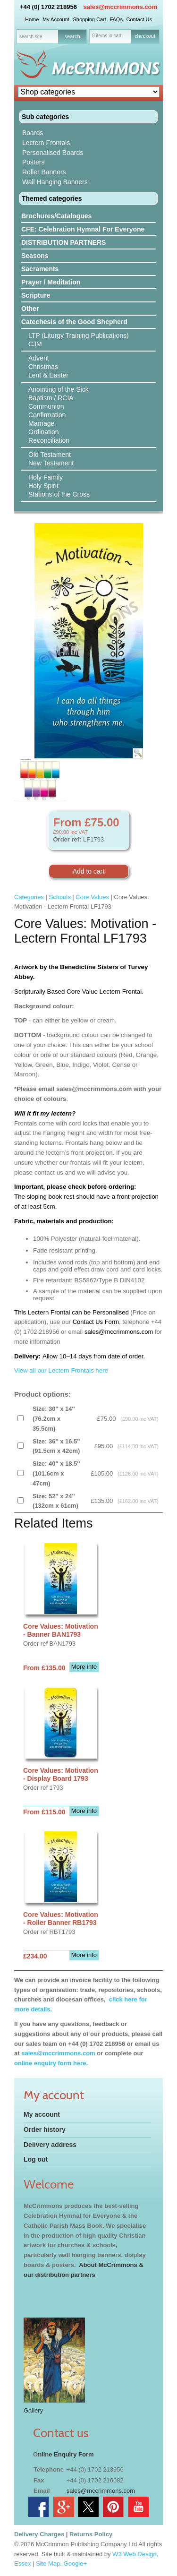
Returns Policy (90, 2534)
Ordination (43, 432)
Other (30, 308)
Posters (33, 162)
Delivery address (50, 2144)
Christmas (43, 366)
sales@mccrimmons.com (120, 6)
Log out (36, 2159)
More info (84, 1666)
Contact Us (139, 19)
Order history (45, 2129)
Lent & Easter (48, 375)
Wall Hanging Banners (55, 182)
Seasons (35, 255)
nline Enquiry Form (65, 2454)
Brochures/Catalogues (56, 216)
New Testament (51, 463)
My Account (55, 19)
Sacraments (40, 269)
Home (32, 19)
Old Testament (49, 454)
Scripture (35, 295)
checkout (145, 36)
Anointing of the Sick (58, 389)
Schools (59, 897)
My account (42, 2114)
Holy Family (45, 477)
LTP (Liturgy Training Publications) (78, 335)
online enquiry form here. (51, 2063)
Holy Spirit (43, 485)
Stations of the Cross (59, 494)
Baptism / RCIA (51, 398)
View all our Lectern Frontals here (61, 1370)
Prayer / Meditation (50, 282)
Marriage (41, 423)
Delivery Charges (39, 2534)
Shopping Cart (89, 19)
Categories (29, 897)
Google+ (75, 2563)
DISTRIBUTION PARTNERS (63, 242)
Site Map (48, 2563)
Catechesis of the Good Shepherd (74, 322)
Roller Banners (44, 172)
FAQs (116, 19)
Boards (32, 133)
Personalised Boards (52, 152)
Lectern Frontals (46, 142)
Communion (46, 406)
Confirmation (47, 415)
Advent (38, 358)
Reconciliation (48, 440)
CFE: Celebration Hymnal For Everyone (82, 229)
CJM (35, 344)
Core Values (92, 897)
